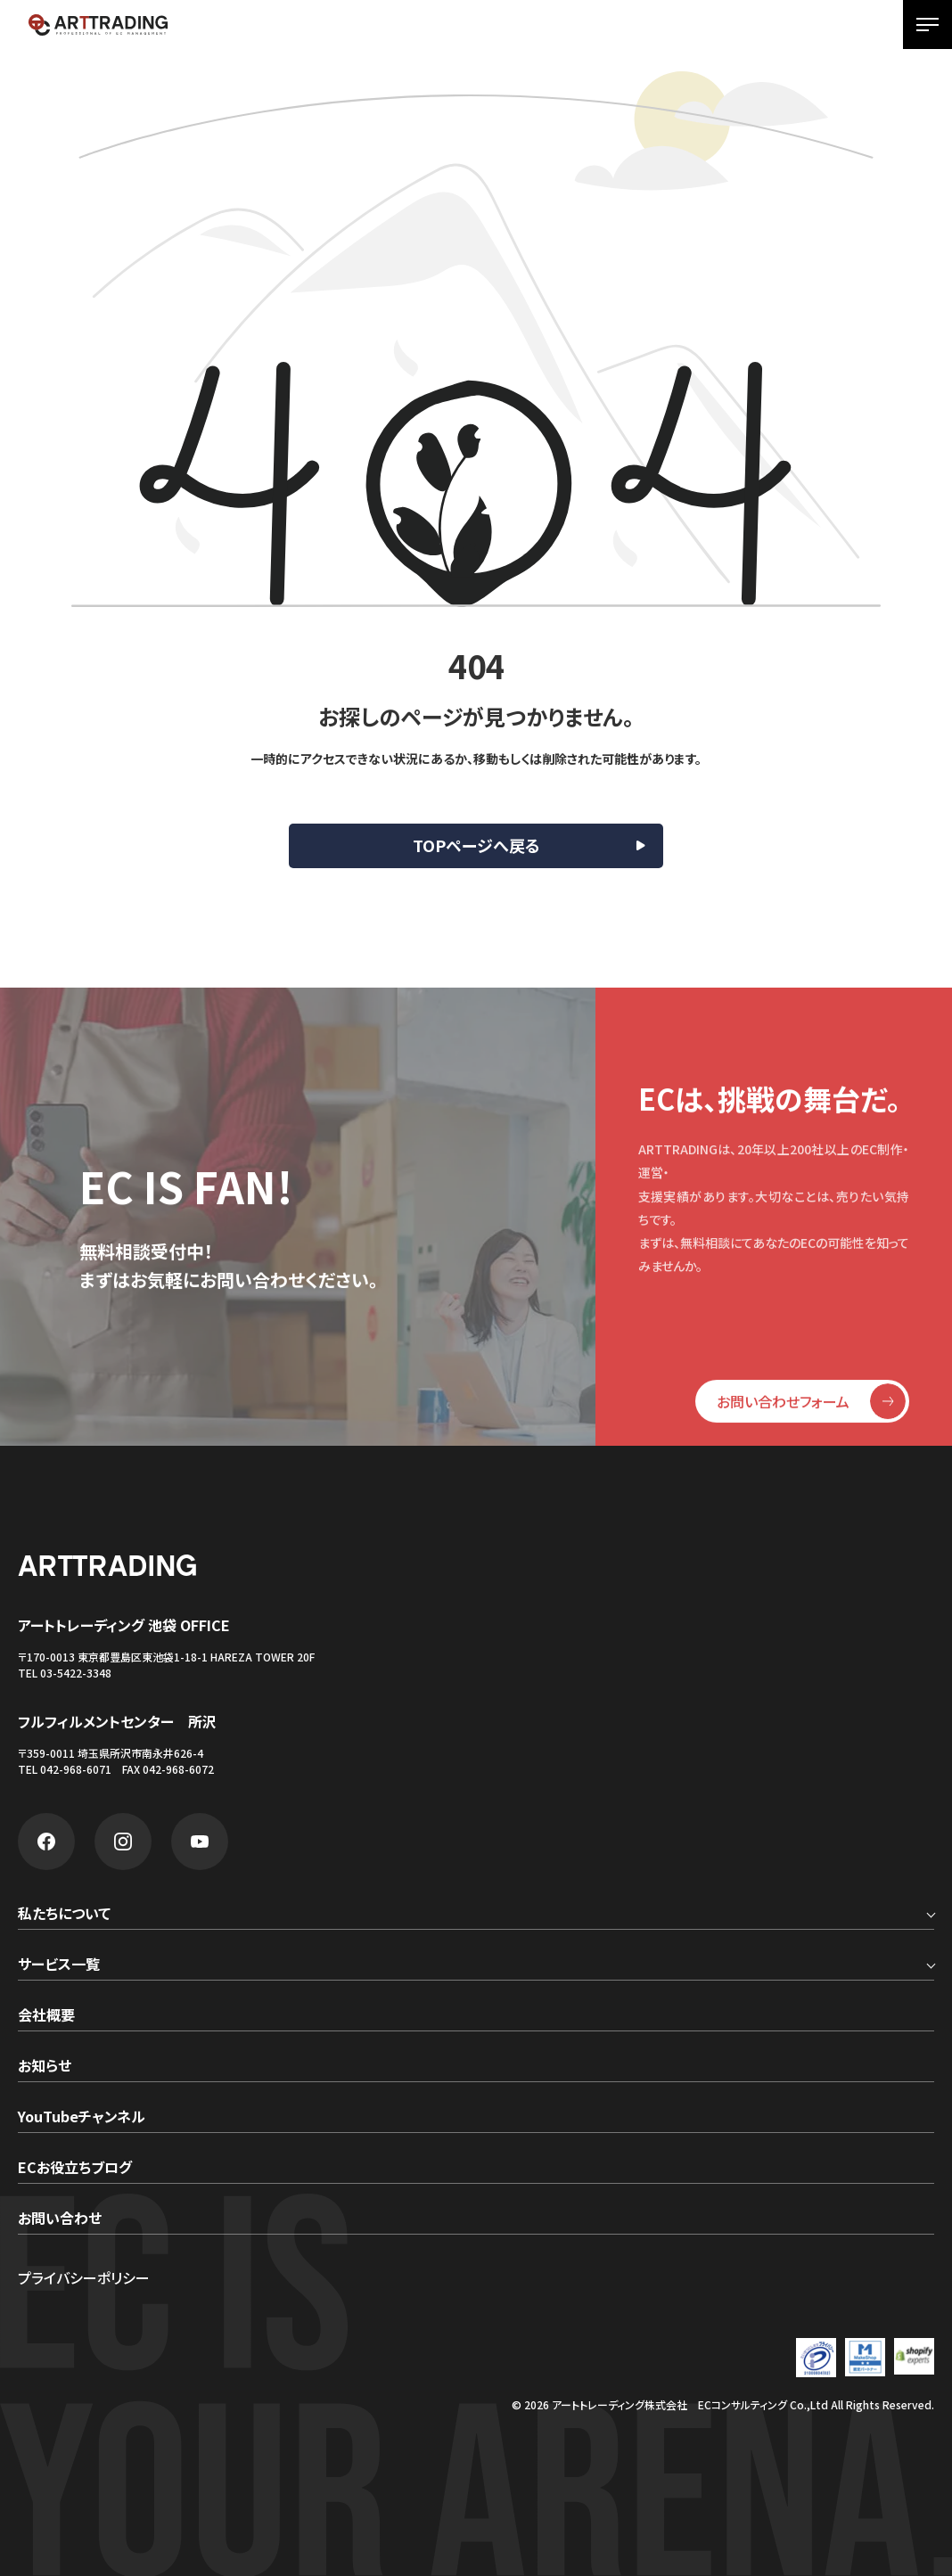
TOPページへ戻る (476, 845)
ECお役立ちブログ (75, 2169)
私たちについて (64, 1915)
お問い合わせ (60, 2219)
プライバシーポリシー (84, 2277)
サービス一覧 (59, 1965)
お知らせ (44, 2067)
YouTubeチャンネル (81, 2118)
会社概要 (46, 2016)
